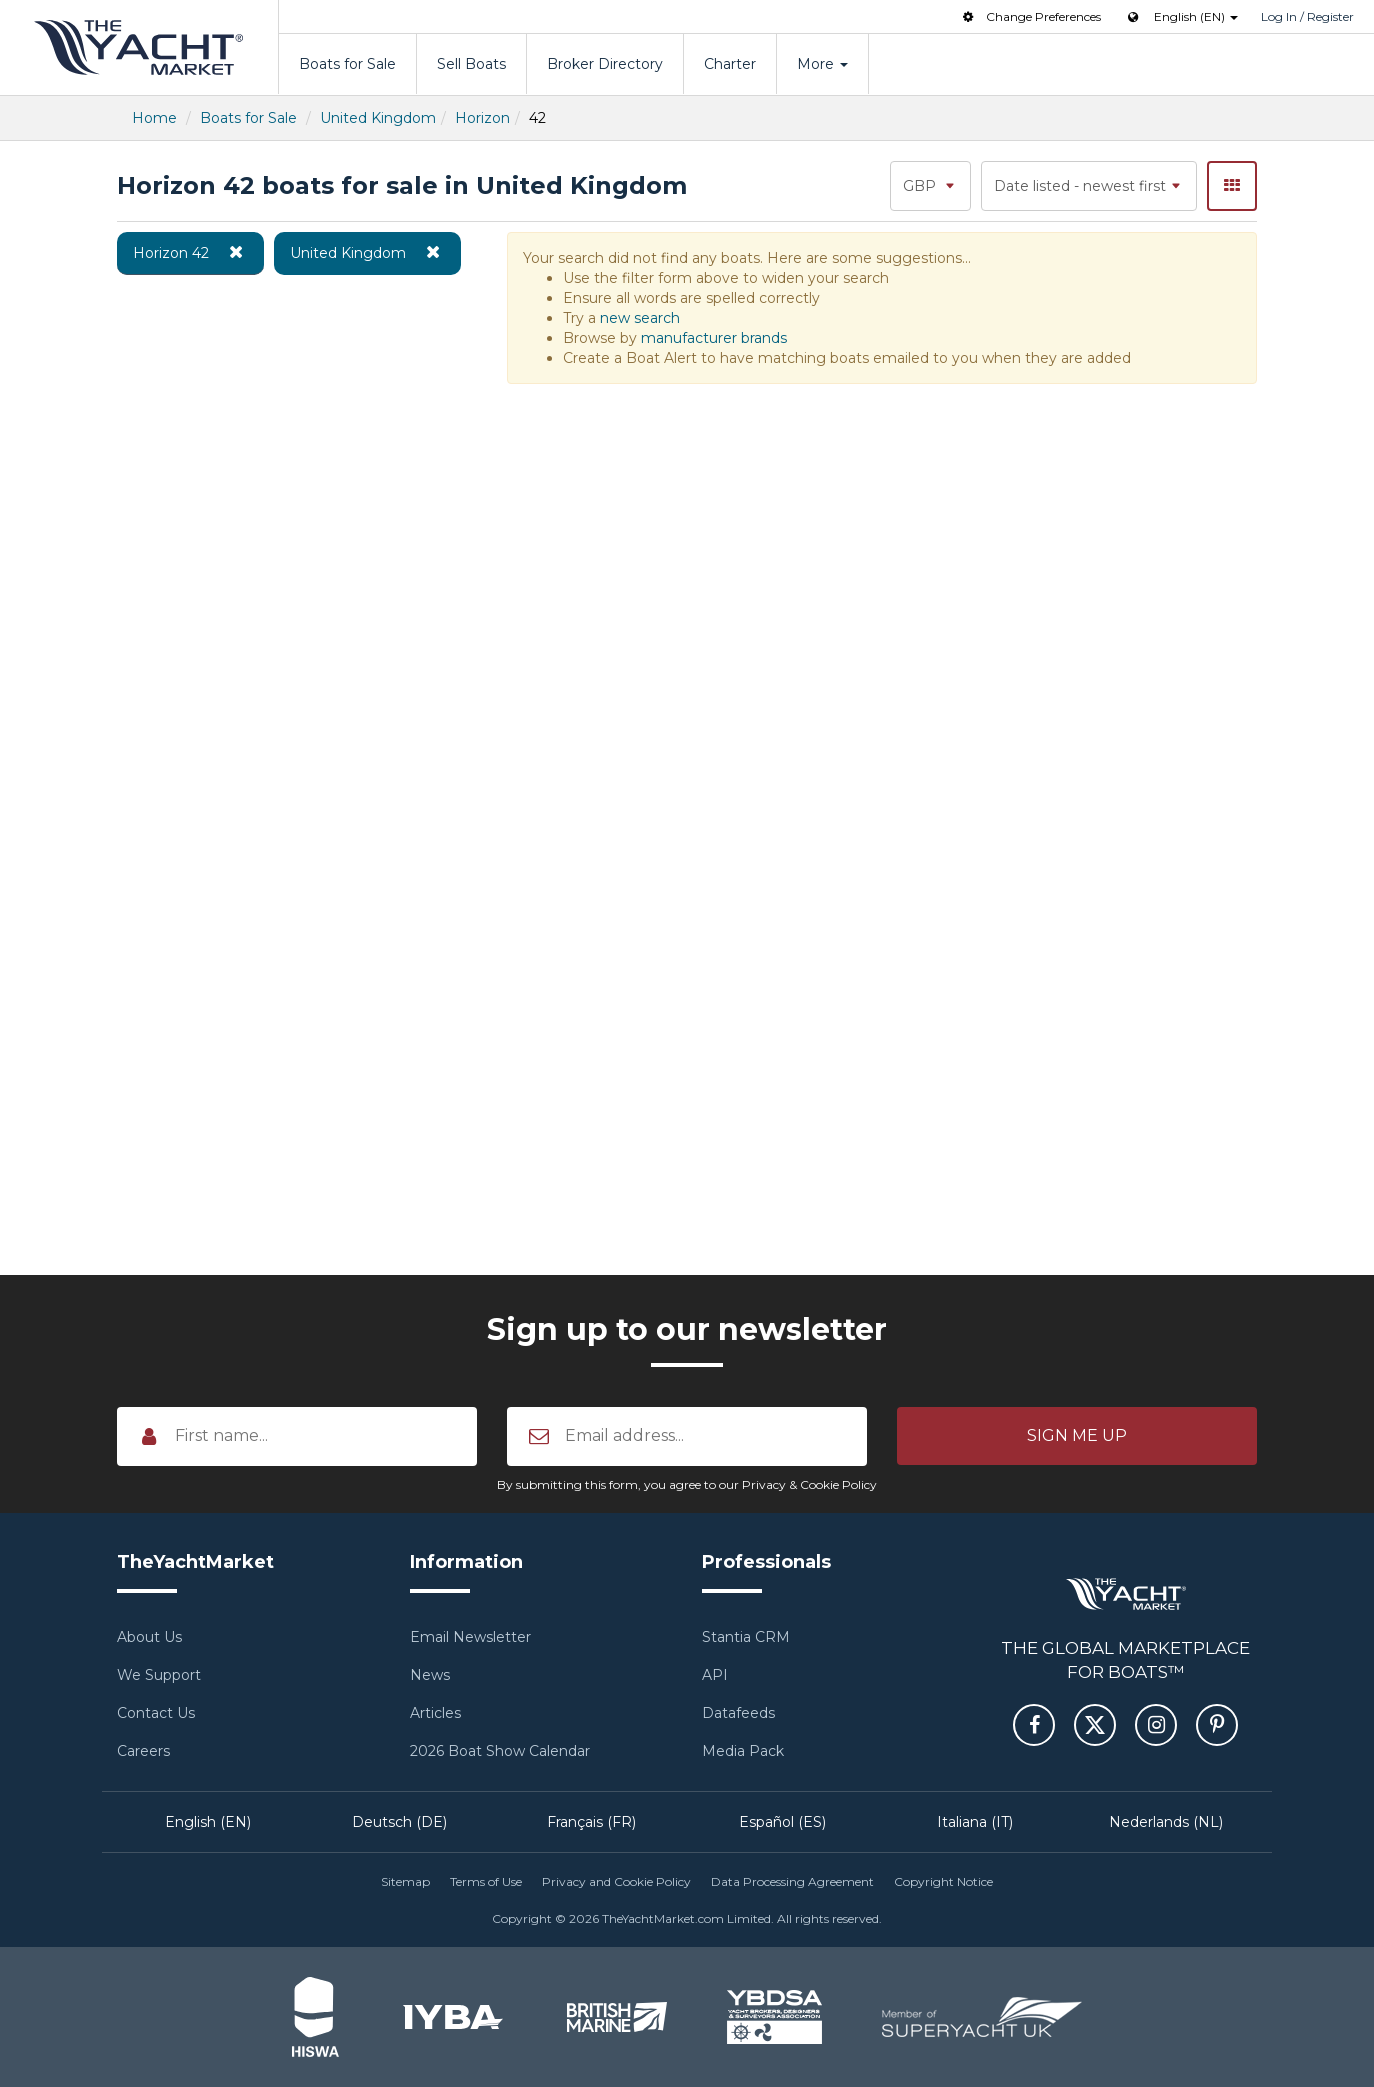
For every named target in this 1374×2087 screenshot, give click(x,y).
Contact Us (156, 1713)
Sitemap (405, 1881)
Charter (730, 64)
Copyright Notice (943, 1881)
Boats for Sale (347, 64)
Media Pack (743, 1751)
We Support (159, 1675)
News (430, 1675)
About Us (149, 1637)
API (715, 1675)
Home (154, 118)
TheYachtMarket (139, 47)
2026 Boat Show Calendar (500, 1751)
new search (640, 318)
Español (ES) (782, 1822)
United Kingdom (378, 118)
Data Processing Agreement (792, 1881)
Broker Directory (605, 64)
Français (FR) (591, 1822)
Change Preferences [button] (1030, 16)
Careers (143, 1751)
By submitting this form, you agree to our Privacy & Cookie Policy (687, 1484)
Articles (435, 1713)
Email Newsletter (470, 1637)
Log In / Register (1307, 16)
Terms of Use (486, 1881)
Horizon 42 (190, 252)
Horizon (482, 118)
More (822, 64)
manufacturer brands (714, 338)
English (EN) (208, 1822)
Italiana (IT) (975, 1822)
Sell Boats (471, 64)
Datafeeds (738, 1713)
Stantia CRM (746, 1637)
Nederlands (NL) (1166, 1822)
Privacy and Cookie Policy (616, 1881)
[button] (1077, 1436)
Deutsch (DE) (399, 1822)
